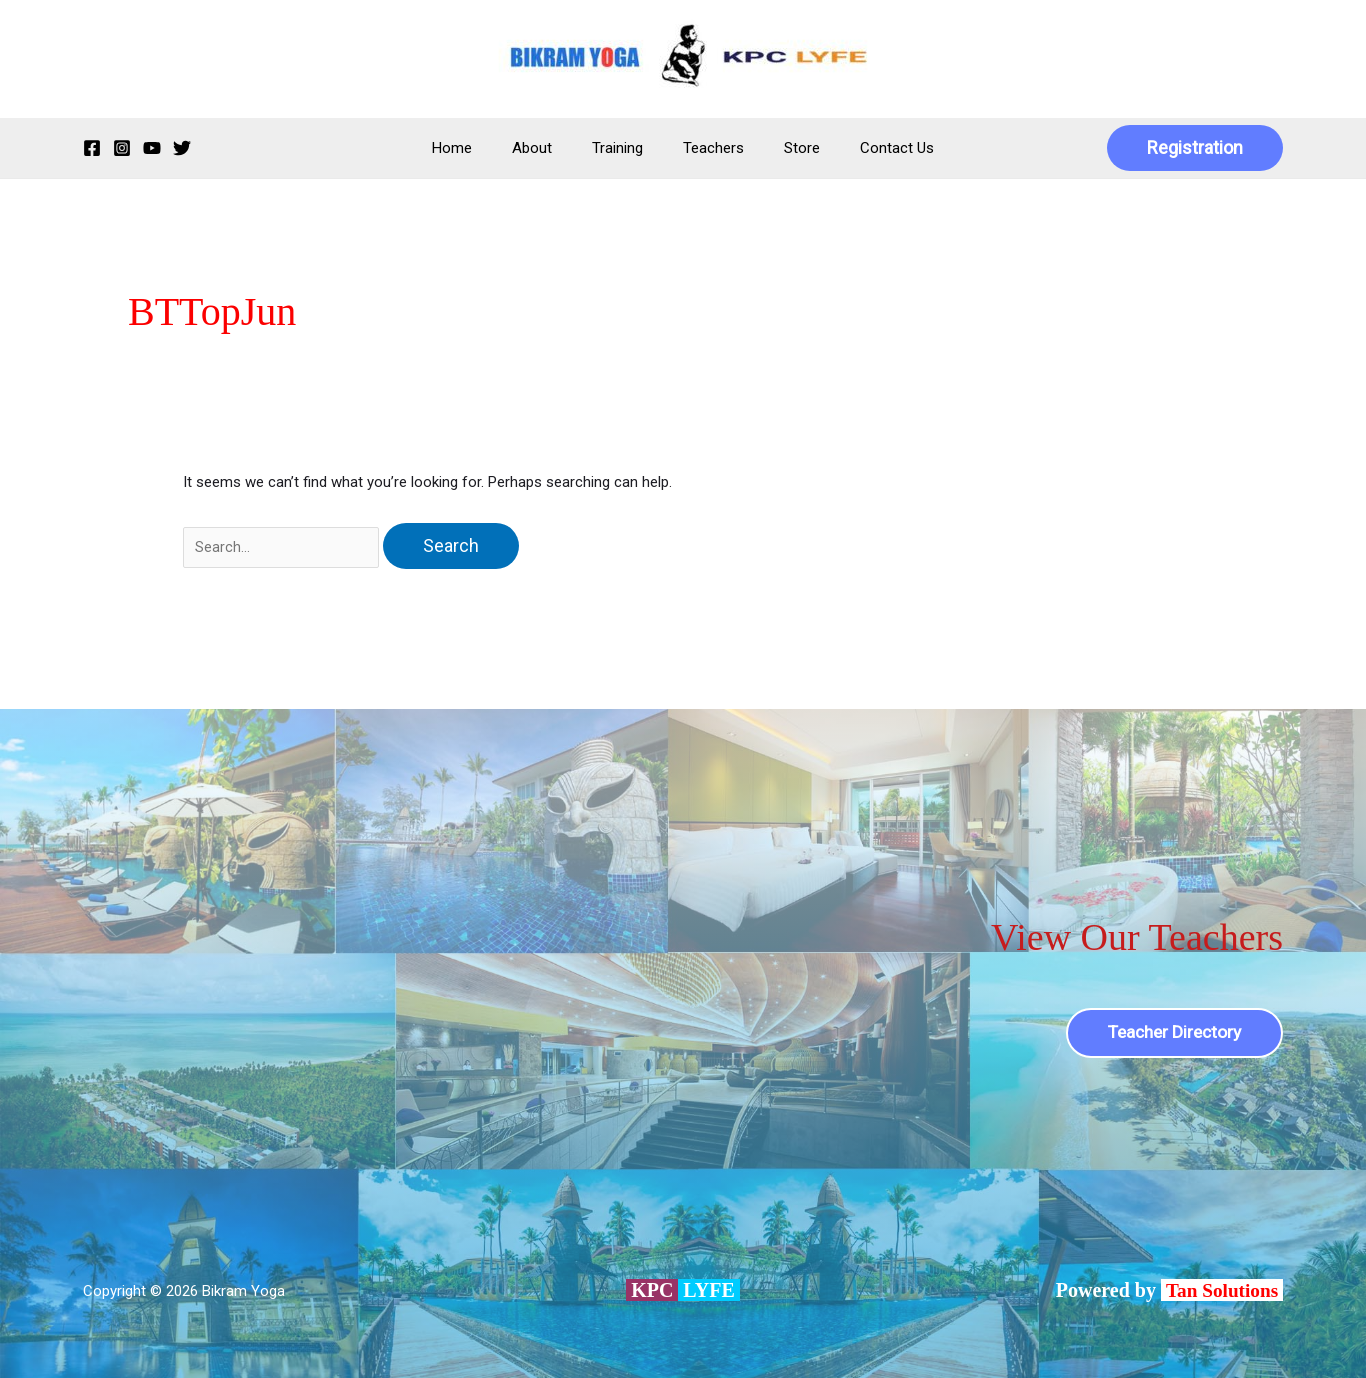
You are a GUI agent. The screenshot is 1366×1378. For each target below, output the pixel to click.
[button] (1195, 148)
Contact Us (872, 148)
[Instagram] (122, 148)
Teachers (708, 148)
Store (787, 148)
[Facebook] (92, 148)
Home (477, 148)
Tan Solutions (1222, 1290)
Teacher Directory (1170, 1032)
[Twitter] (182, 148)
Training (622, 148)
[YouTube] (152, 148)
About (547, 148)
